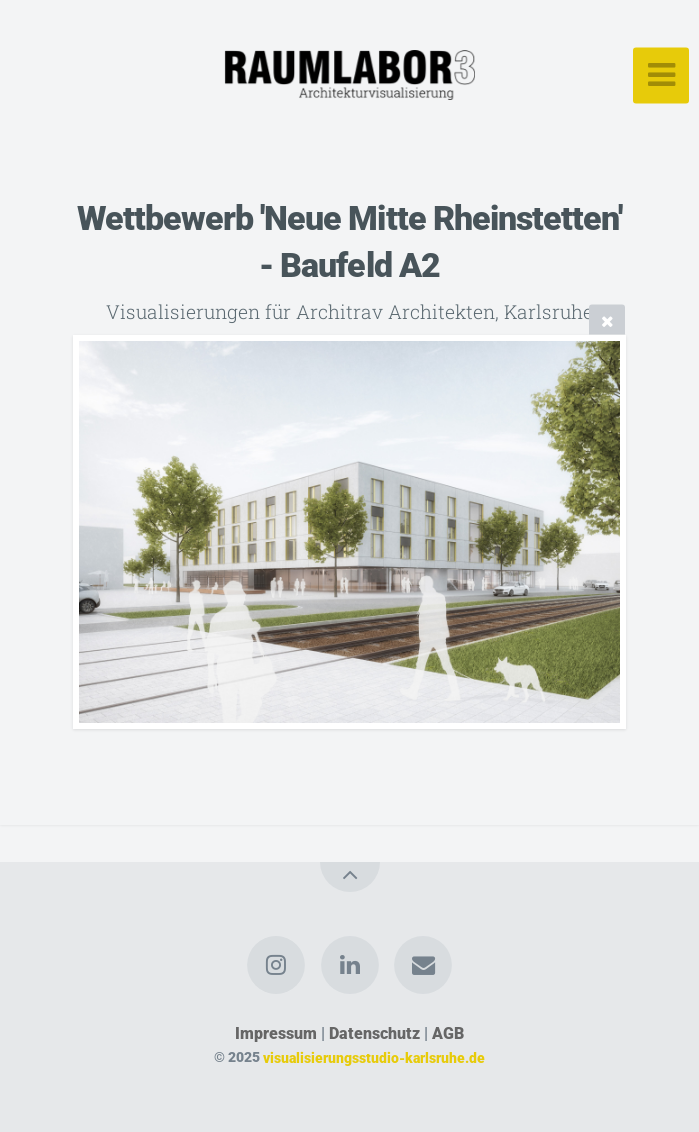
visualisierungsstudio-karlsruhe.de (374, 1057)
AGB (448, 1033)
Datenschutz (374, 1033)
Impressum (276, 1033)
